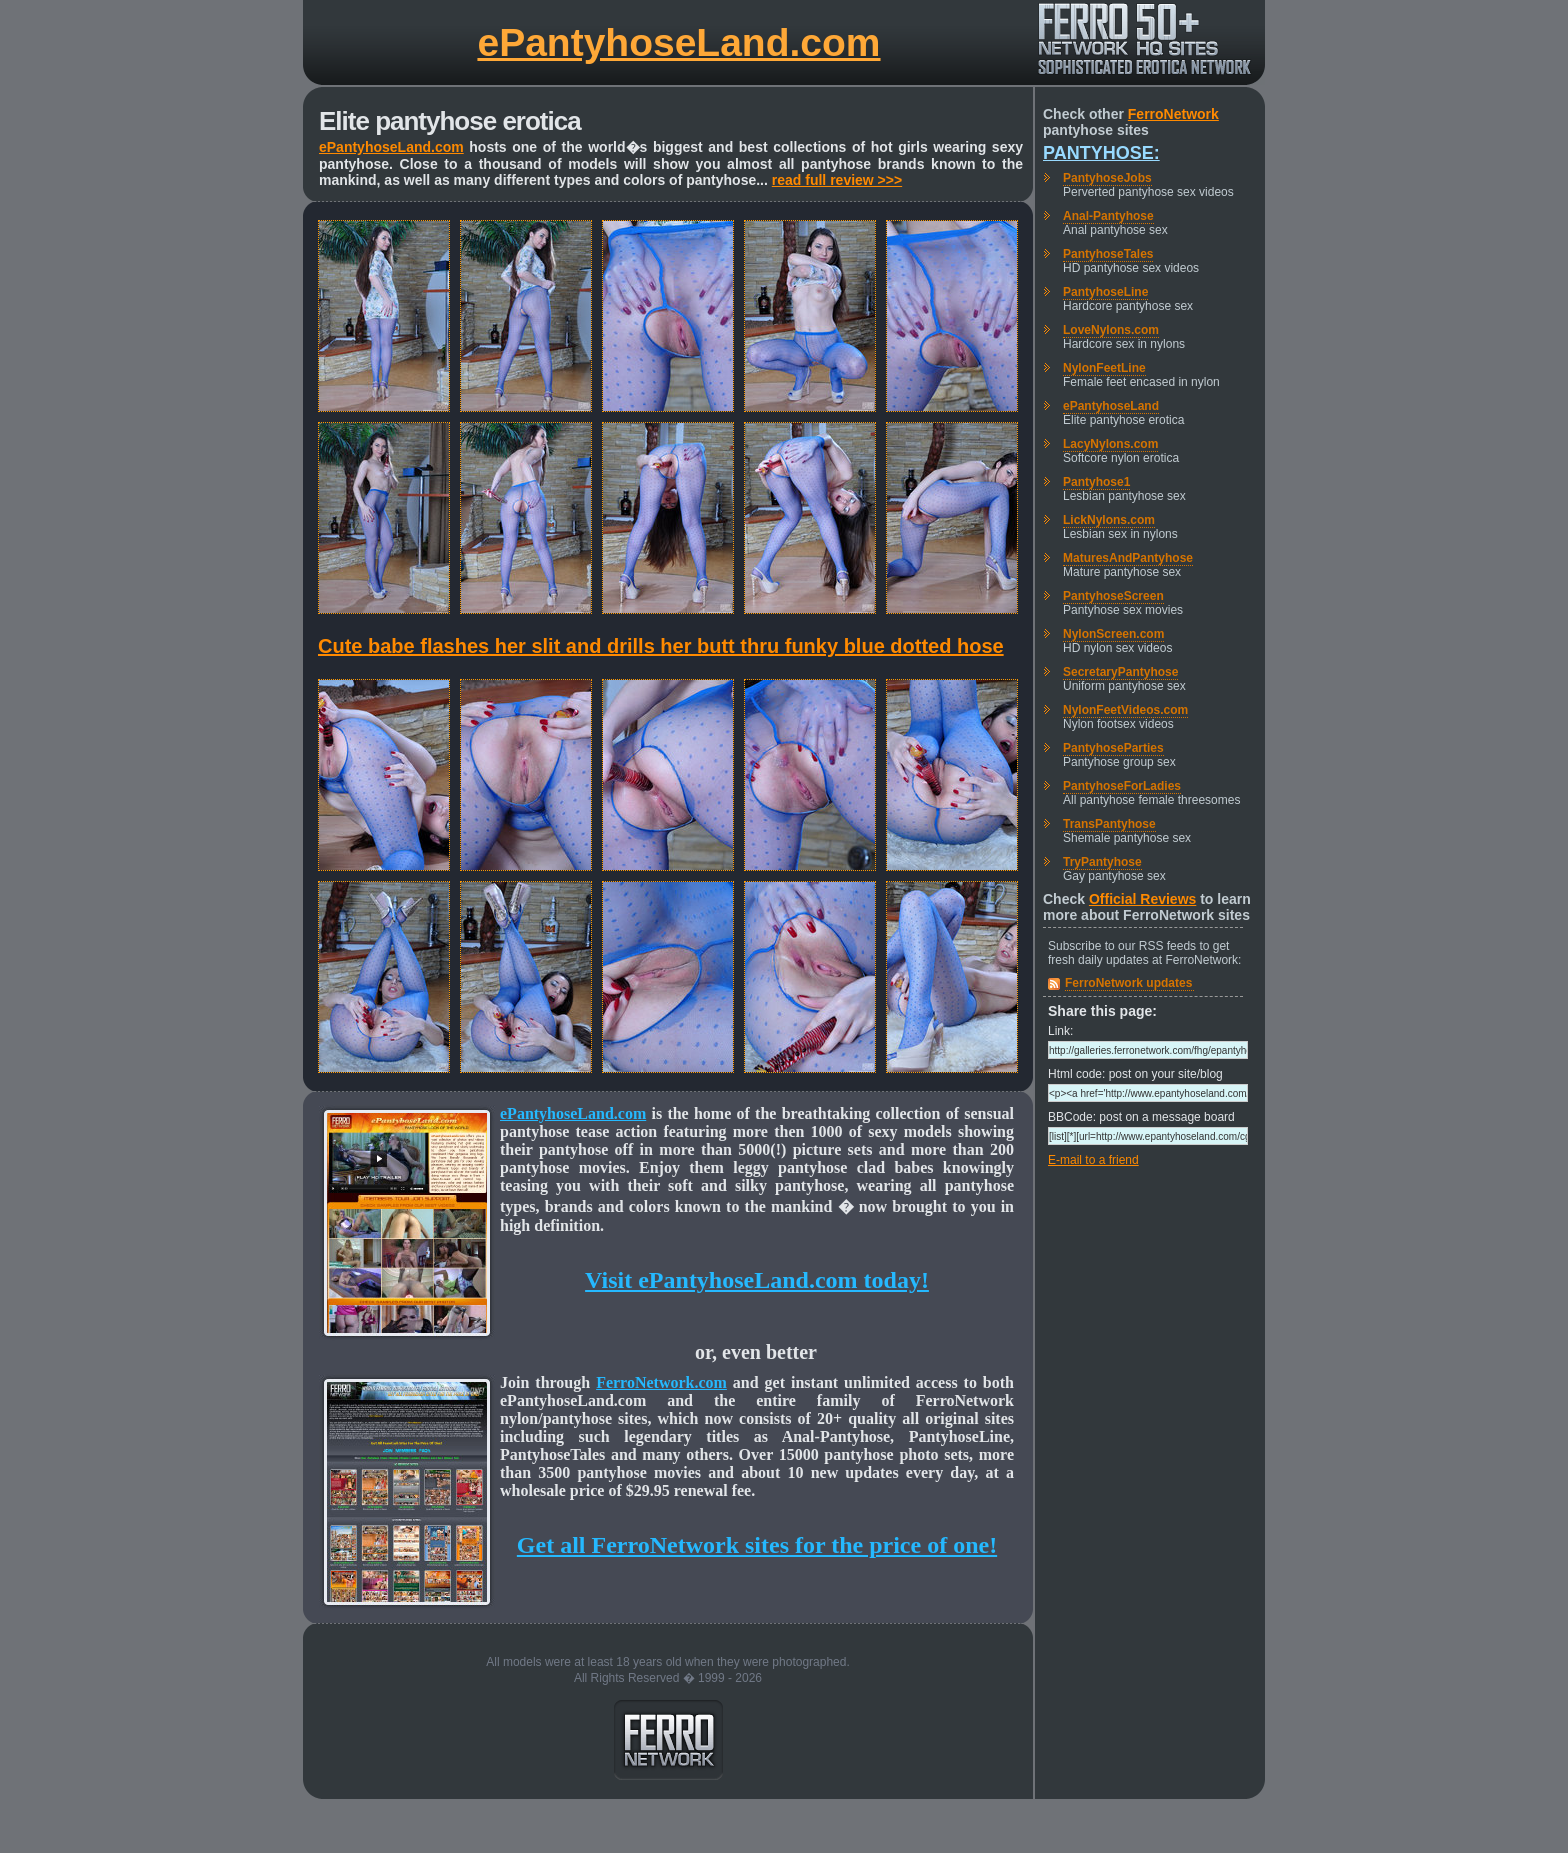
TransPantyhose (1109, 824)
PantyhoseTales (1108, 254)
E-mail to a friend (1093, 1160)
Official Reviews (1142, 899)
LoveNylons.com (1111, 330)
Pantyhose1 (1096, 482)
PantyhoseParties (1113, 748)
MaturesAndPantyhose (1128, 558)
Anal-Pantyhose (1108, 216)
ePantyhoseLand (1111, 406)
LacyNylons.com (1110, 444)
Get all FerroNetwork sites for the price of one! (757, 1545)
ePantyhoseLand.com (678, 42)
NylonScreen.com (1113, 634)
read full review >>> (837, 180)
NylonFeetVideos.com (1125, 710)
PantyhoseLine (1105, 292)
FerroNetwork (1173, 114)
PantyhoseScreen (1113, 596)
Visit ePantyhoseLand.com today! (757, 1280)
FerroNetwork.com (661, 1382)
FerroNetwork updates (1128, 983)
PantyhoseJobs (1107, 178)
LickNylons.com (1109, 520)
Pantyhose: (1101, 153)
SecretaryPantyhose (1120, 672)
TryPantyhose (1102, 862)
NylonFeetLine (1104, 368)
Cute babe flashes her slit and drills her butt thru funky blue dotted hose (661, 646)
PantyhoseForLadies (1122, 786)
